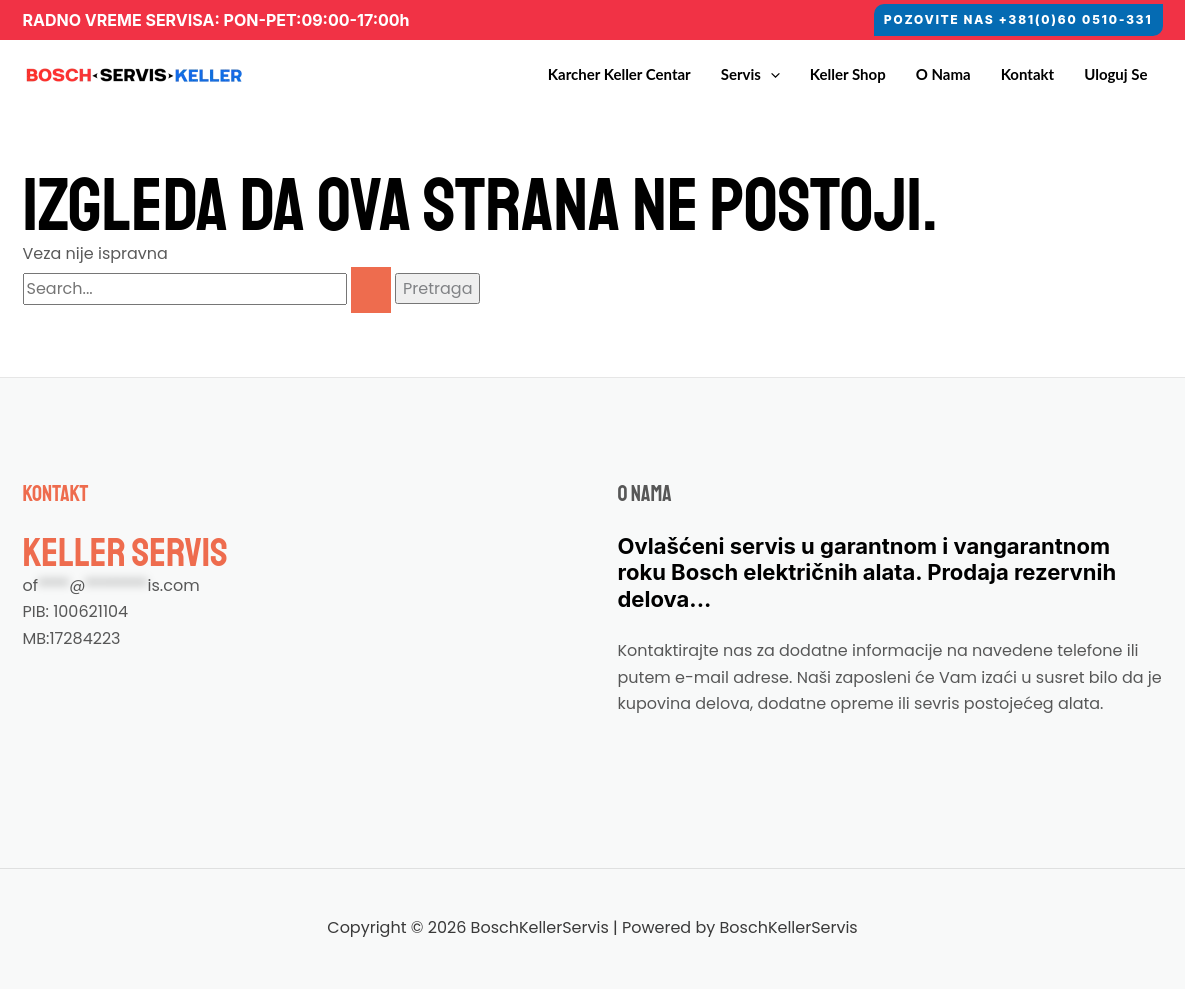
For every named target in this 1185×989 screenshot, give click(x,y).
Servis (750, 74)
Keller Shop (848, 74)
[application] (770, 74)
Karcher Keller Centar (619, 74)
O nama (943, 74)
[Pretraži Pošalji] (371, 290)
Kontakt (1028, 74)
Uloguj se (1115, 74)
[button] (1018, 20)
